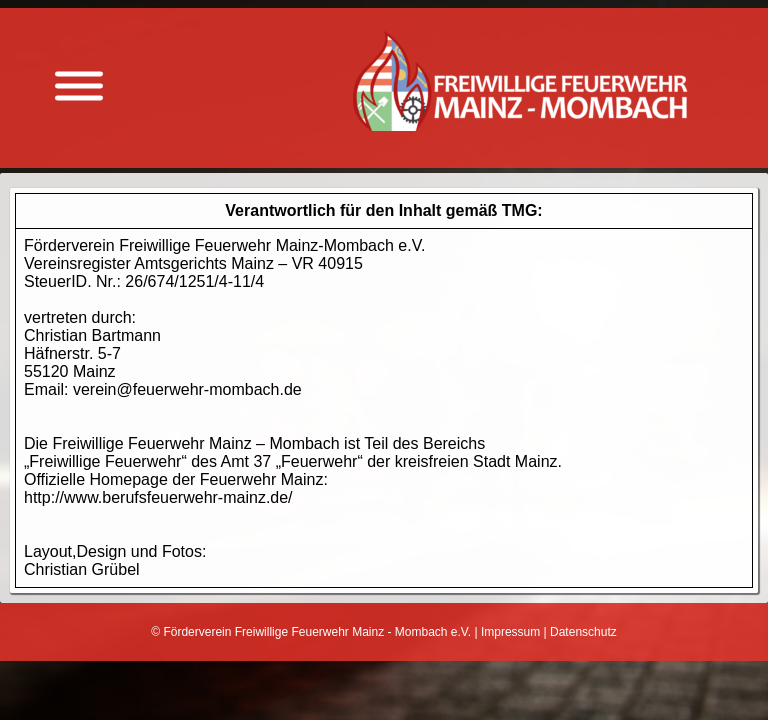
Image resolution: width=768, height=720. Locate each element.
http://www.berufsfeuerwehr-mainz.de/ (158, 497)
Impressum (510, 632)
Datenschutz (583, 632)
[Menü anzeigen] (79, 86)
